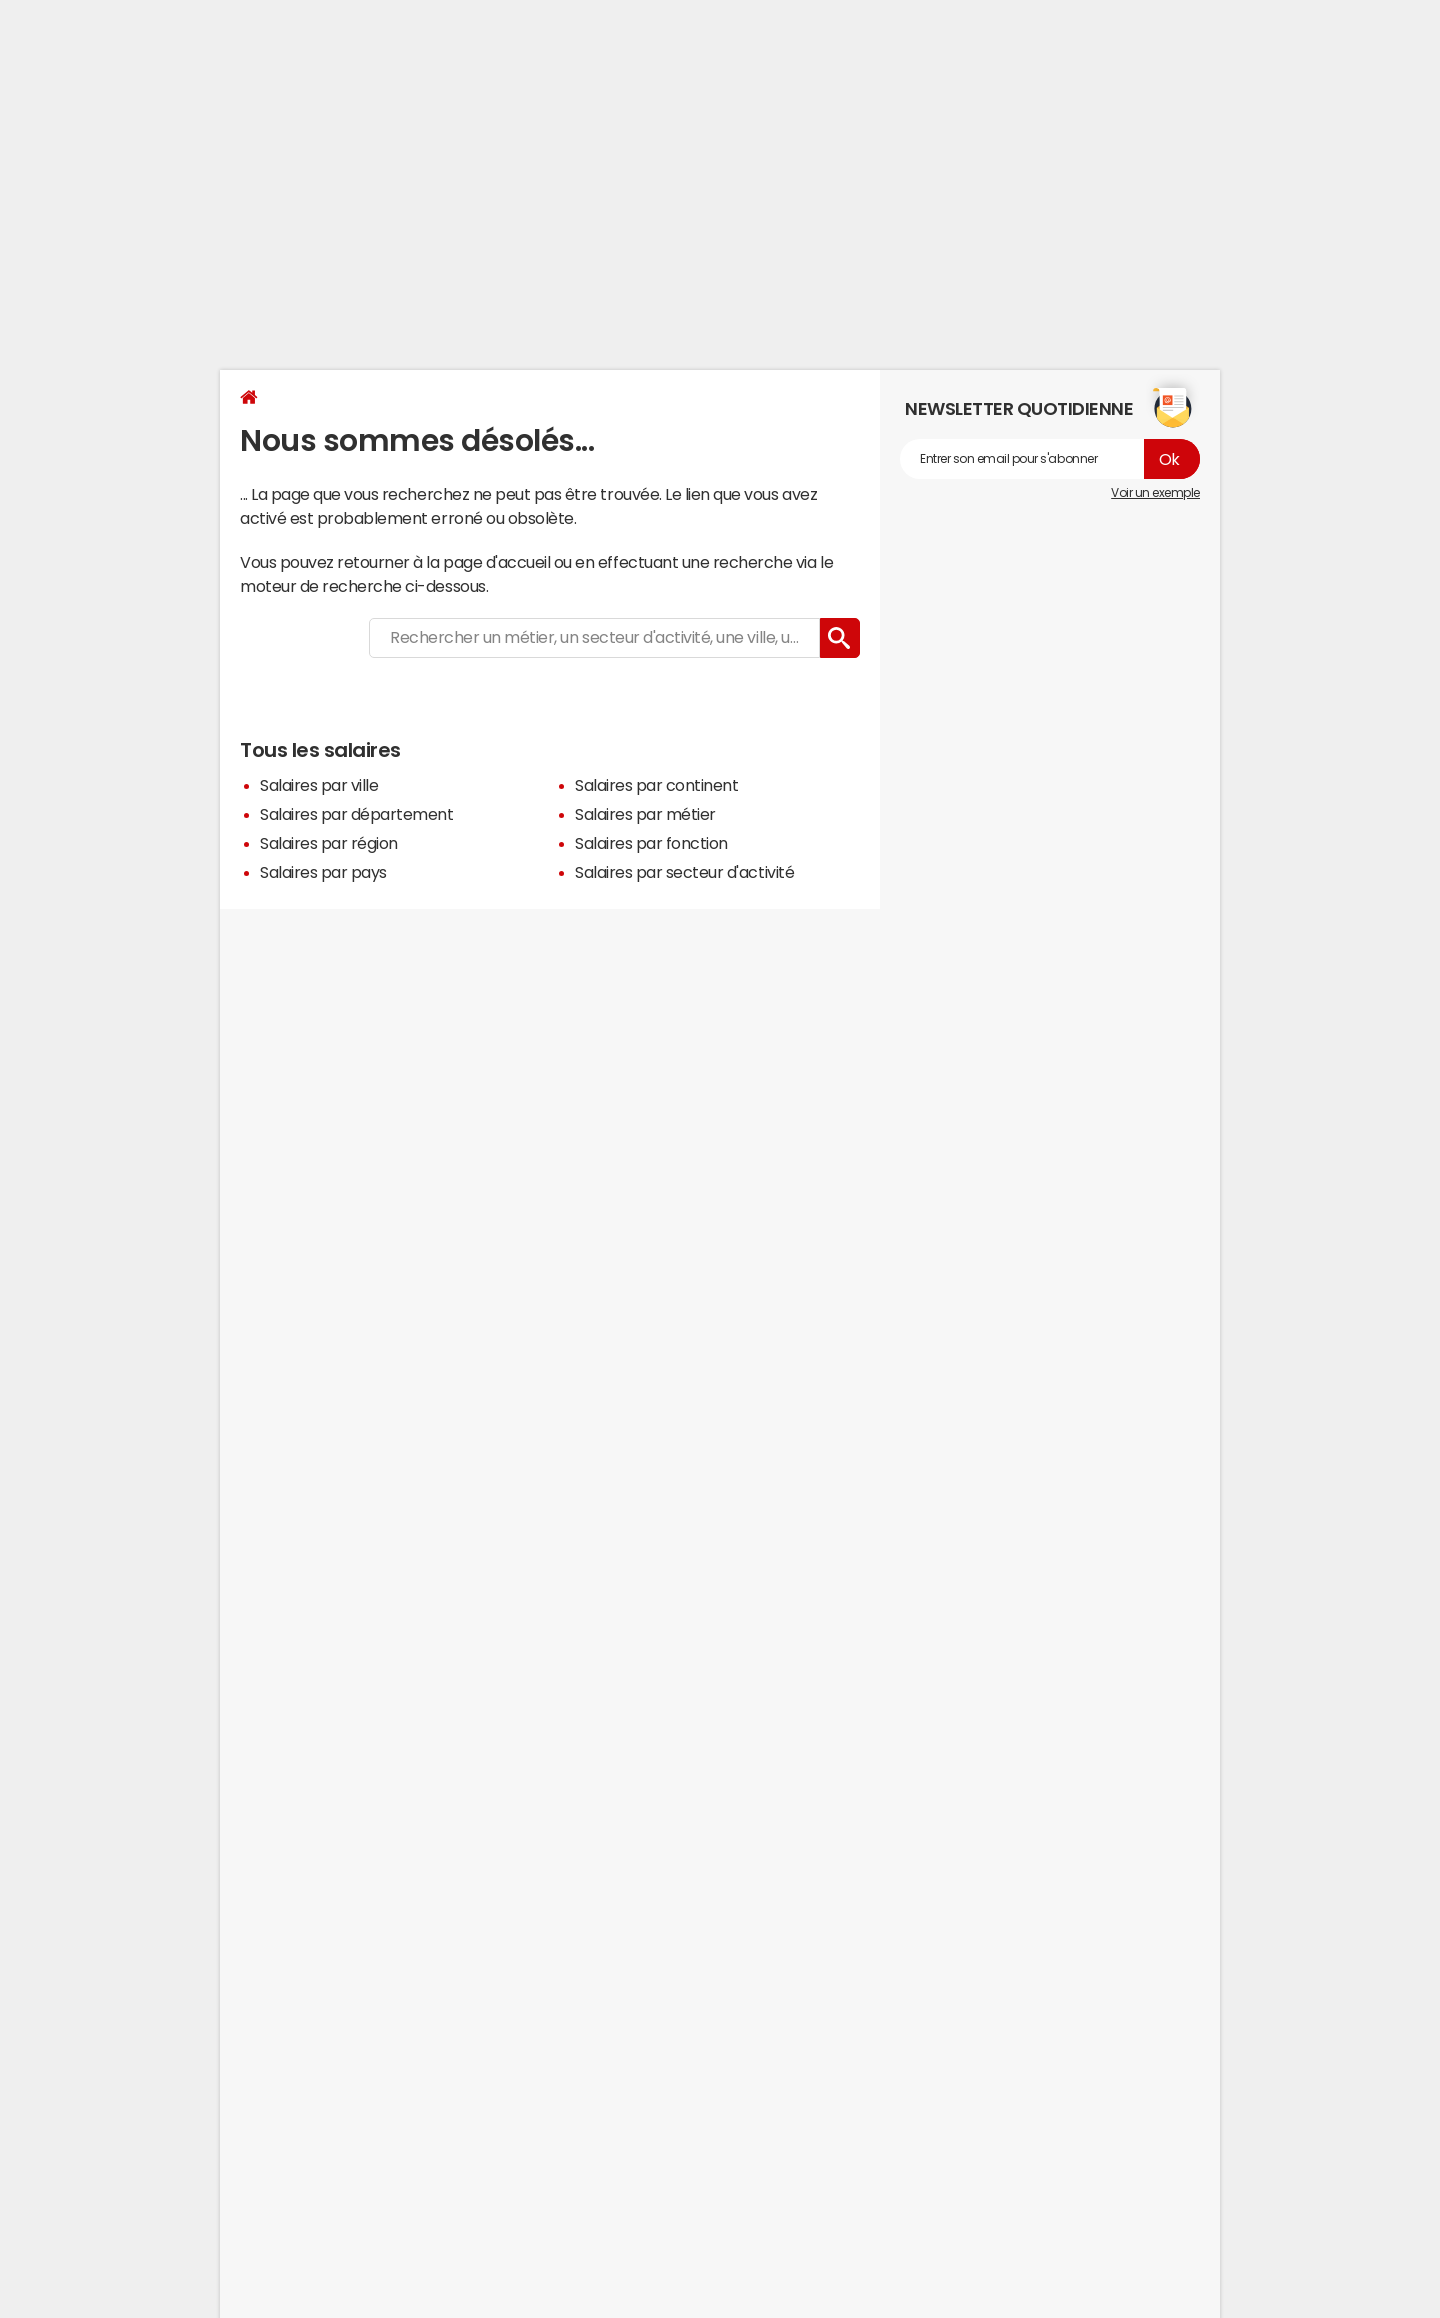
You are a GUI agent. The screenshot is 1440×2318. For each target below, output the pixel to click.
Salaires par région (329, 843)
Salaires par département (356, 814)
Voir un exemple (1155, 493)
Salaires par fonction (651, 843)
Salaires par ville (319, 785)
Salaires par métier (645, 814)
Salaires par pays (323, 872)
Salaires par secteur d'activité (684, 872)
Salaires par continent (656, 785)
